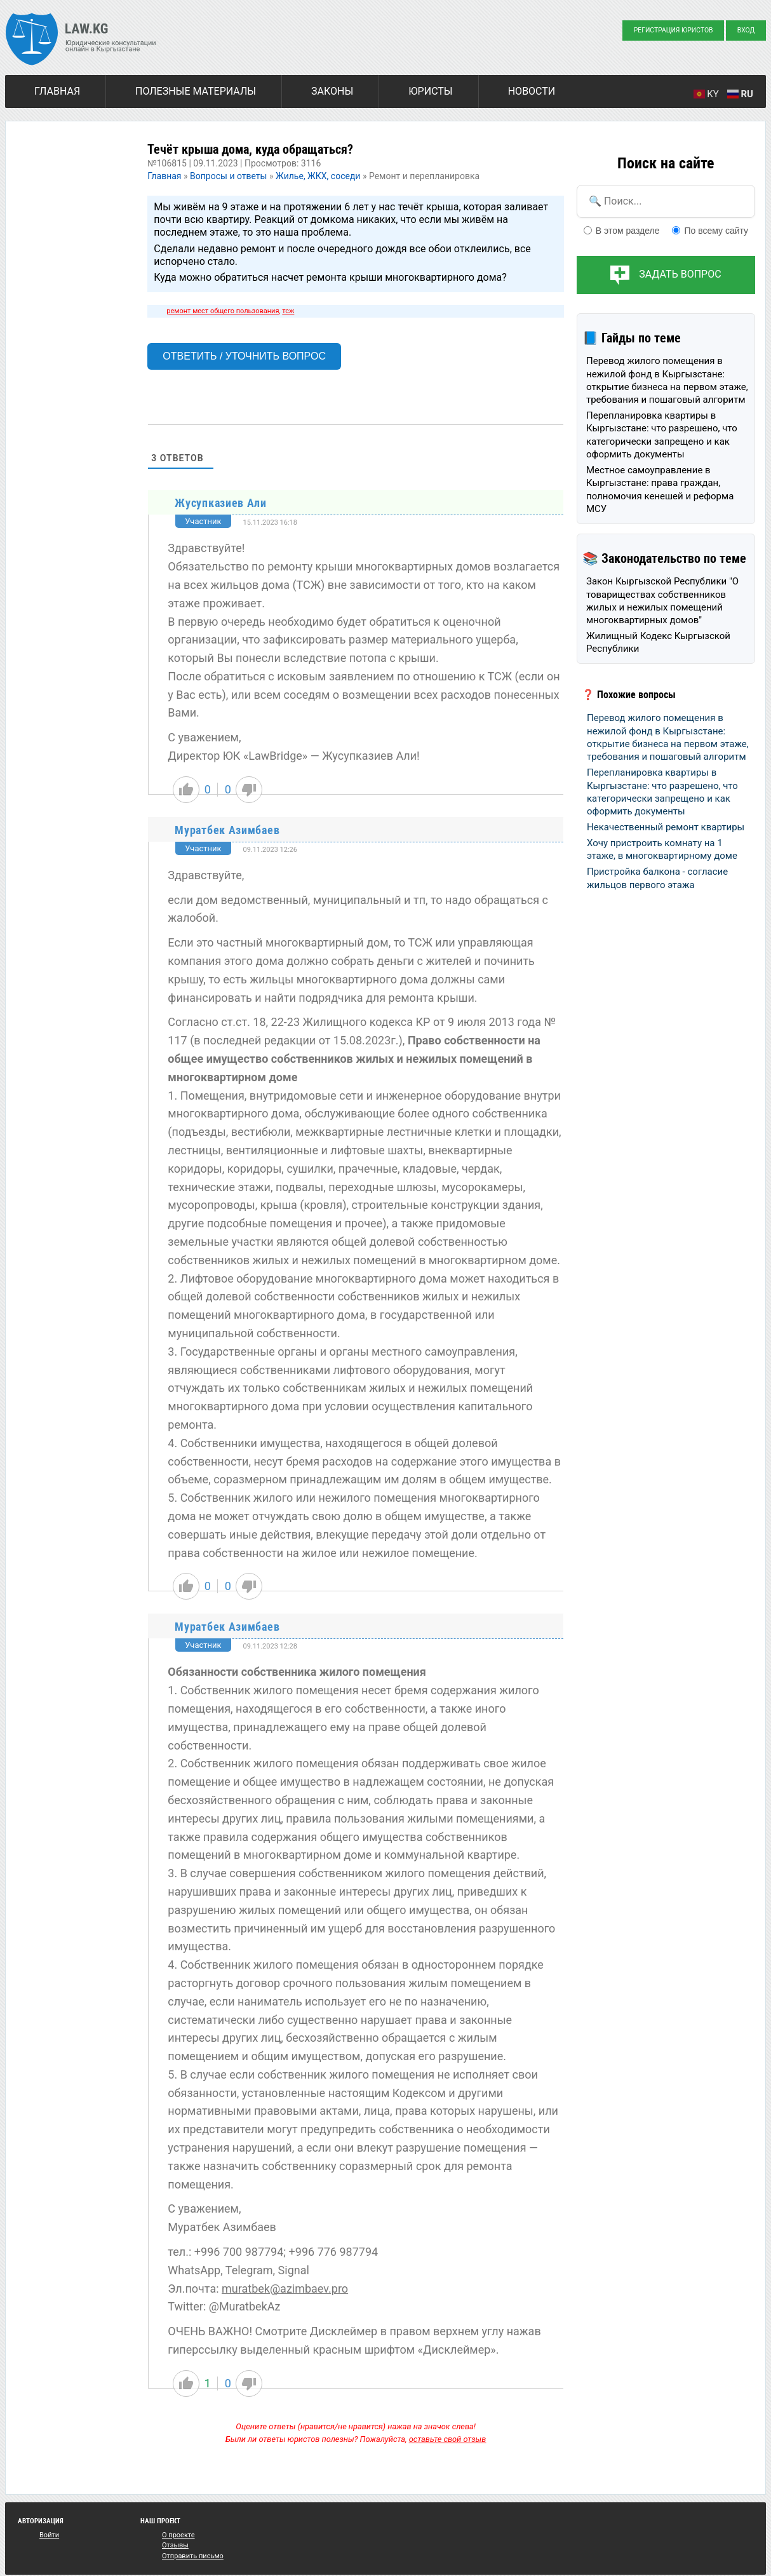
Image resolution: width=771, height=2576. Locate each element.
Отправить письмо (193, 2556)
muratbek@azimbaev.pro (285, 2288)
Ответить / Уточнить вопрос (244, 356)
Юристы (430, 91)
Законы (332, 91)
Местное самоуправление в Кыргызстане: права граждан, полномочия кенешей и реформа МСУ (660, 489)
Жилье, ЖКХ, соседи (318, 176)
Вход (746, 30)
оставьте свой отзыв (447, 2439)
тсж (288, 311)
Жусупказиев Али (221, 502)
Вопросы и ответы (228, 176)
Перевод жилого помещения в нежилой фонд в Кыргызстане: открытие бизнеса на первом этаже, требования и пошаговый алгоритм (667, 380)
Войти (49, 2535)
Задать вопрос (680, 274)
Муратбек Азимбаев (227, 830)
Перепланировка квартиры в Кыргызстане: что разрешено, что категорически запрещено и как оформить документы (661, 435)
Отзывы (175, 2545)
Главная (57, 91)
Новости (532, 91)
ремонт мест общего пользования (222, 311)
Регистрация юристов (673, 30)
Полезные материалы (195, 91)
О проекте (178, 2535)
